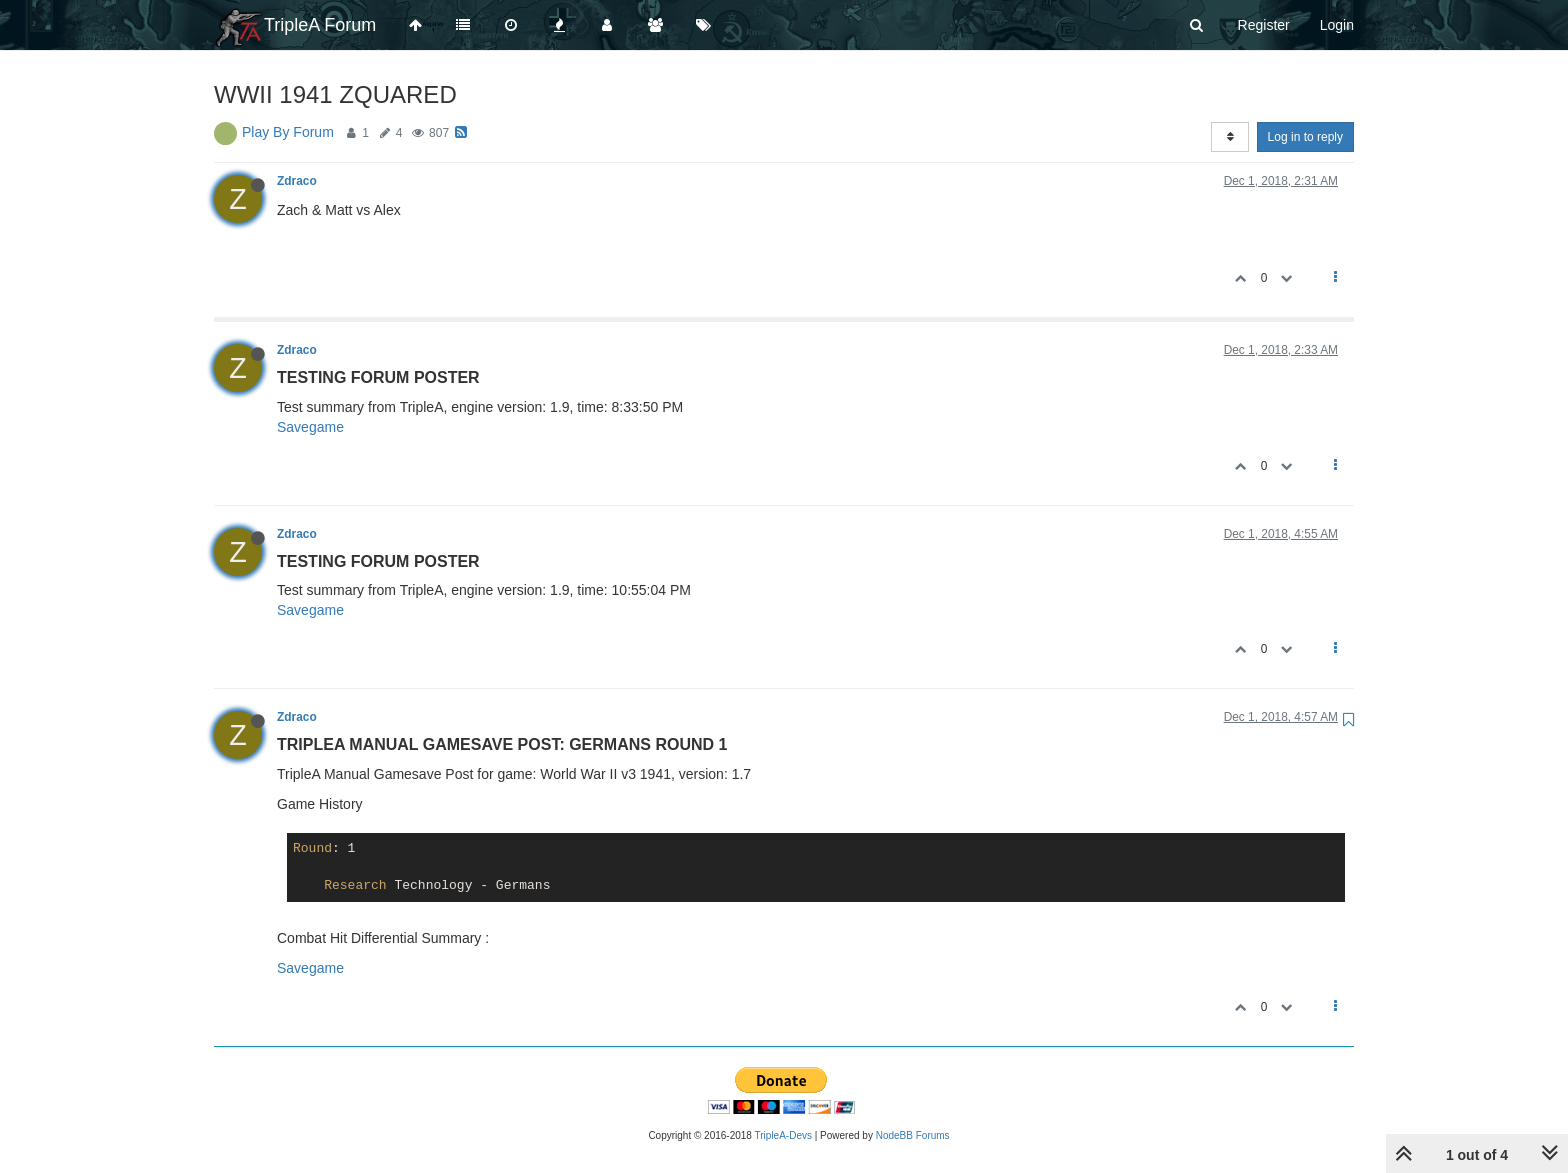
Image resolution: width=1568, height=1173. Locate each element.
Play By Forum (288, 132)
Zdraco (297, 181)
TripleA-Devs (783, 1135)
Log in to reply (1305, 137)
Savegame (310, 427)
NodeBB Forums (913, 1135)
